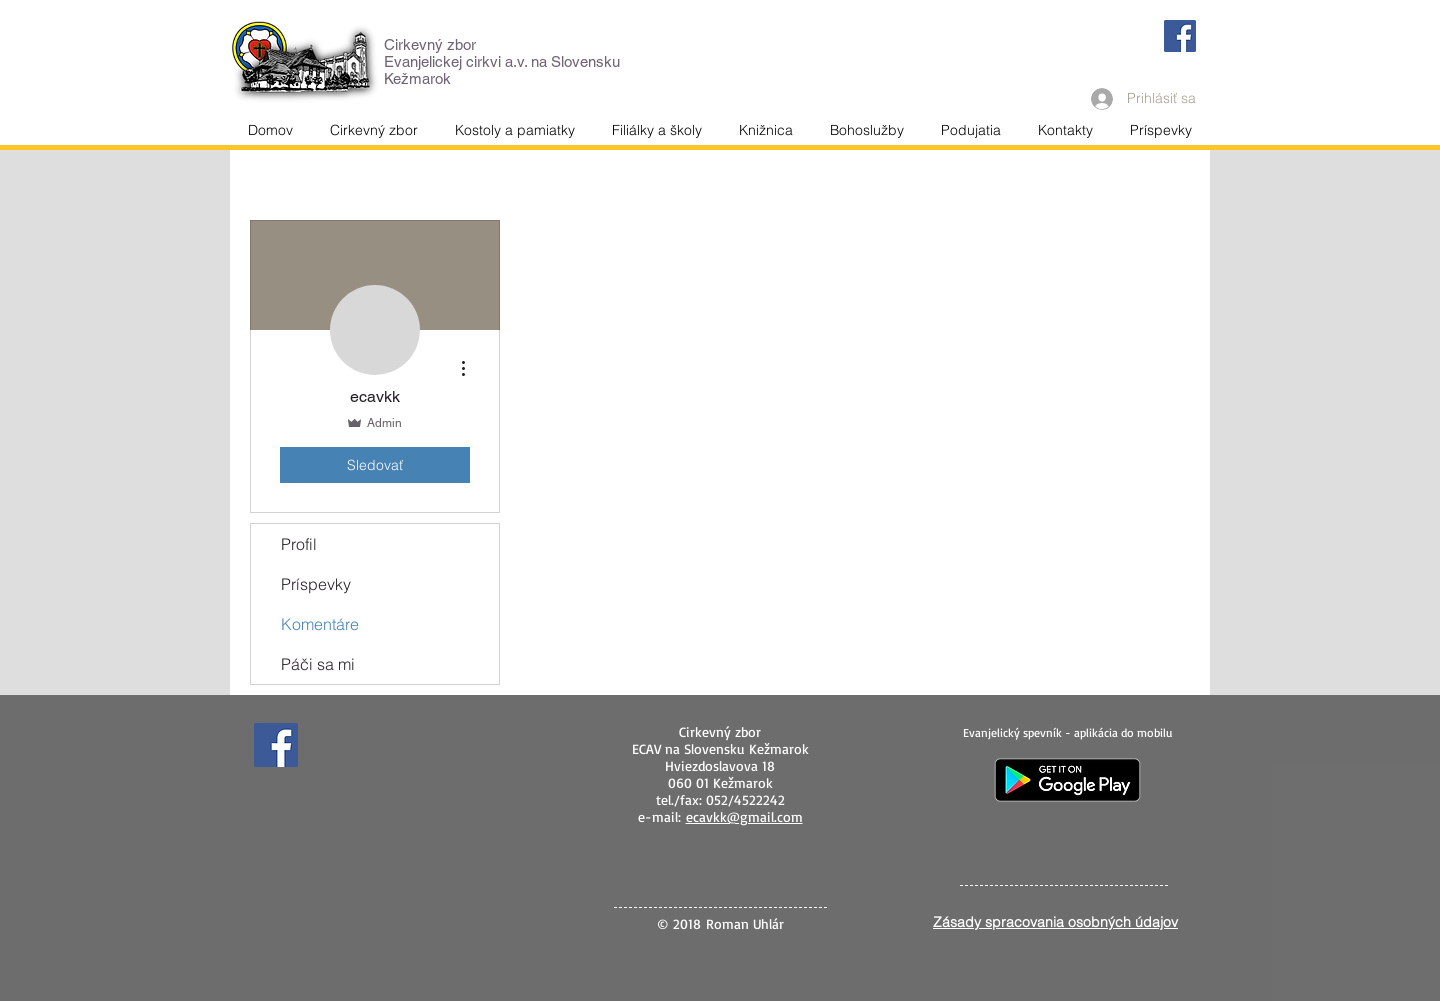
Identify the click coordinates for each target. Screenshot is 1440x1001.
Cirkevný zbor (430, 44)
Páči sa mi (318, 664)
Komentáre (320, 624)
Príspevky (316, 584)
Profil (299, 544)
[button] (1065, 130)
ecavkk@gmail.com (744, 816)
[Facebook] (1180, 36)
